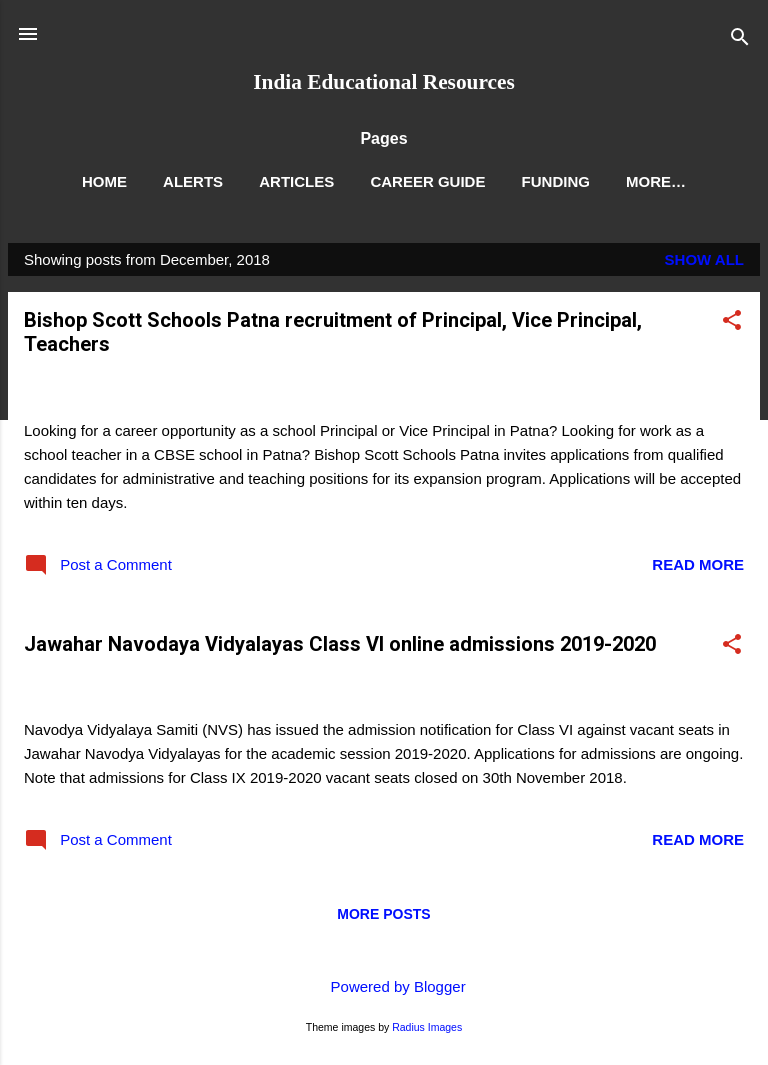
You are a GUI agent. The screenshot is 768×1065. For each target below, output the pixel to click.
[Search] (740, 40)
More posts (383, 914)
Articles (296, 181)
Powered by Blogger (383, 986)
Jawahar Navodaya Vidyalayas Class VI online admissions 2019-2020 (340, 644)
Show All (704, 259)
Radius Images (427, 1027)
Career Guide (427, 181)
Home (104, 181)
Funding (556, 181)
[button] (732, 323)
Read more (698, 564)
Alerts (193, 181)
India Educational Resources (384, 82)
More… (656, 181)
